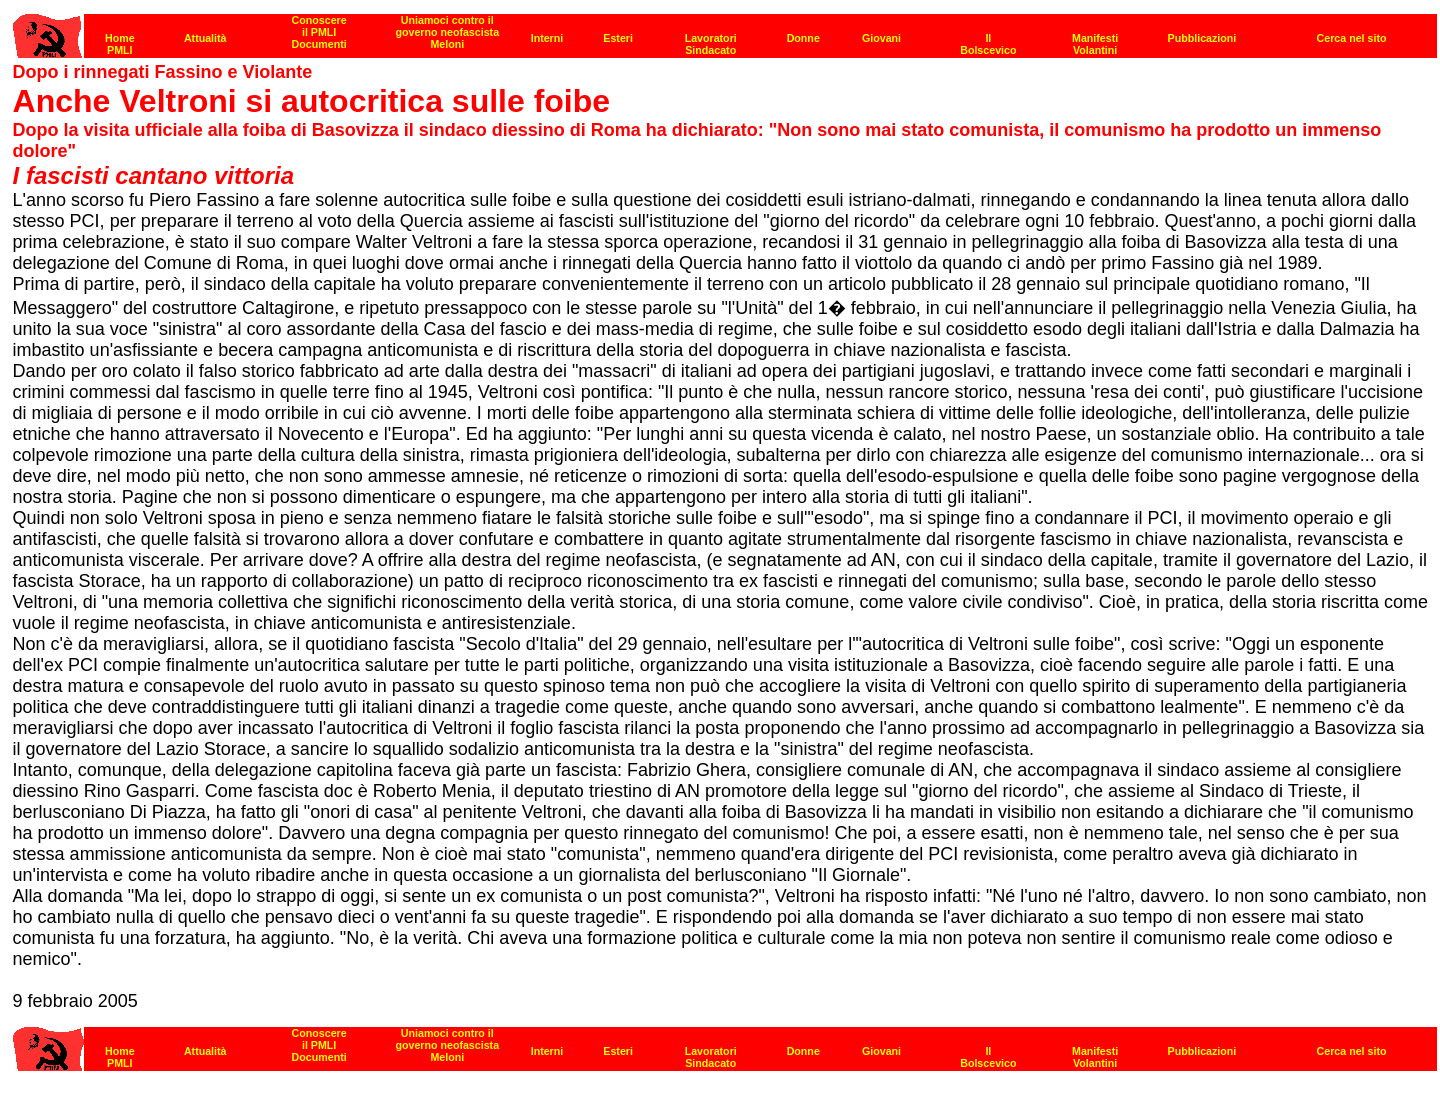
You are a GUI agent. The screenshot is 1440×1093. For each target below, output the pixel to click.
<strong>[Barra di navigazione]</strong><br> (725, 1043)
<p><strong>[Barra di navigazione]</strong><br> (725, 30)
